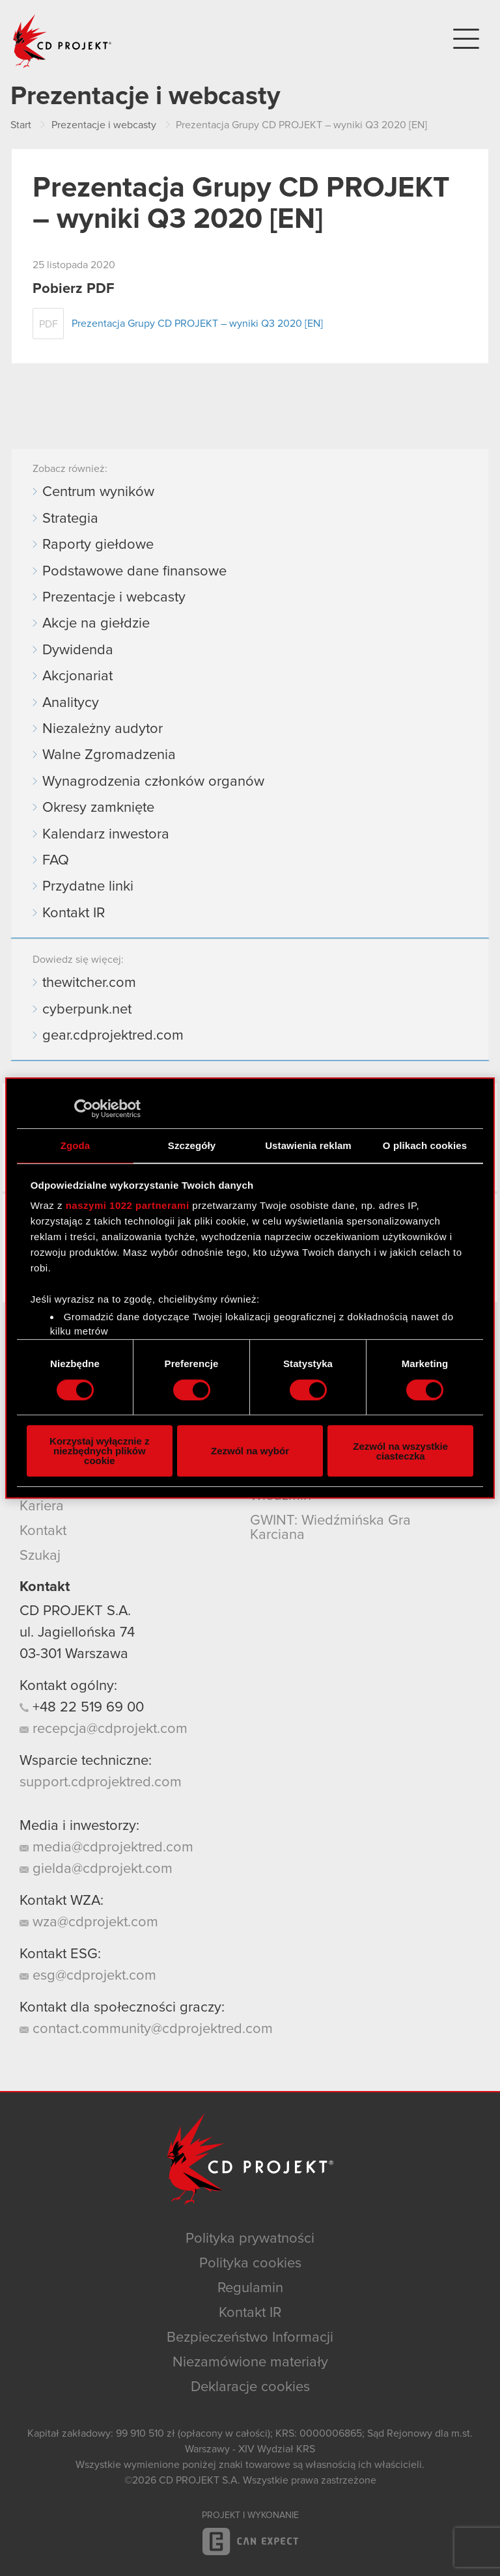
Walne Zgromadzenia (109, 755)
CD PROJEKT (62, 41)
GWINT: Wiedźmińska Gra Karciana (330, 1528)
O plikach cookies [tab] (425, 1145)
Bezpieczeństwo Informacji (250, 2338)
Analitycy (70, 703)
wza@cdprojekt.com (89, 1922)
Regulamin (250, 2288)
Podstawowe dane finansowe (134, 571)
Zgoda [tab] (75, 1145)
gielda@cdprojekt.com (96, 1869)
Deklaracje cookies (250, 2387)
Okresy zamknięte (98, 808)
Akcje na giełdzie (96, 623)
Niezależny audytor (102, 729)
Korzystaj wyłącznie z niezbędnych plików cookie (99, 1450)
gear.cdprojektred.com (113, 1036)
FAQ (55, 860)
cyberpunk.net (87, 1010)
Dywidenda (77, 650)
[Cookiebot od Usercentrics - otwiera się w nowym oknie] (84, 1108)
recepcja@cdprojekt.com (104, 1729)
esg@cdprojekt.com (88, 1976)
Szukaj (40, 1556)
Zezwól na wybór (250, 1450)
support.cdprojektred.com (101, 1782)
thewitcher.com (89, 983)
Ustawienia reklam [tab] (308, 1145)
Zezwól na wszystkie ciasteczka (400, 1451)
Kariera (42, 1506)
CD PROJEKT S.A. (75, 1611)
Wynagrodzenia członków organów (153, 782)
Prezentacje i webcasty (114, 597)
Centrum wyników (98, 492)
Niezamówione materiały (250, 2362)
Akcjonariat (77, 676)
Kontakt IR (73, 913)
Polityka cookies (250, 2263)
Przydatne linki (87, 886)
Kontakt (43, 1531)
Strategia (70, 519)
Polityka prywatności (250, 2239)
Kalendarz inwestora (105, 834)
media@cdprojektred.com (106, 1847)
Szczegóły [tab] (191, 1145)
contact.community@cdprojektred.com (146, 2029)
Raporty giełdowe (98, 545)
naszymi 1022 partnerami (127, 1205)
